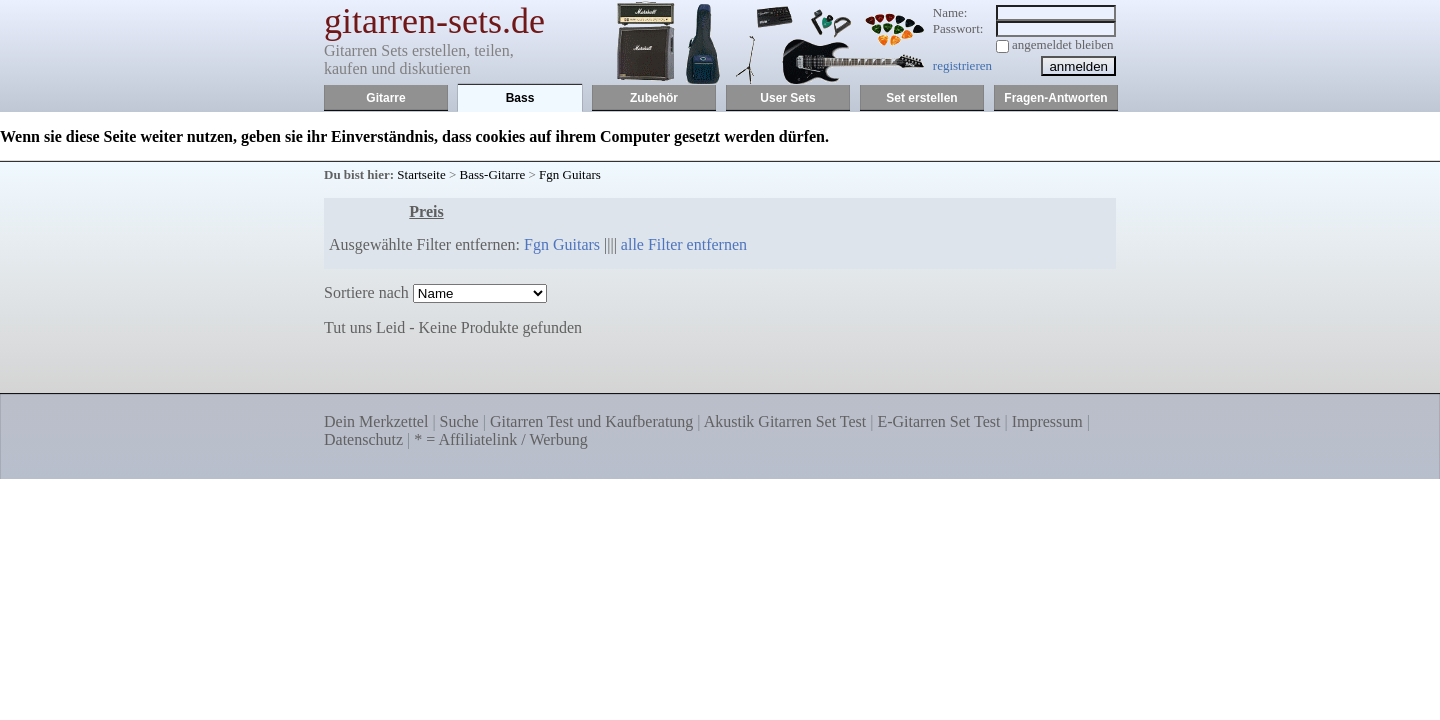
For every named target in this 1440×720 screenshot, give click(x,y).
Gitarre (385, 98)
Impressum (1047, 421)
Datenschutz (363, 439)
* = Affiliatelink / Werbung (500, 439)
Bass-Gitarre (493, 174)
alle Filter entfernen (684, 244)
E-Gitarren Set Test (938, 421)
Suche (459, 421)
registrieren (962, 65)
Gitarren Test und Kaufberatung (591, 421)
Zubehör (654, 98)
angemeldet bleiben (1062, 44)
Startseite (421, 174)
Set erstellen (921, 98)
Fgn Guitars (570, 174)
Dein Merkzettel (376, 421)
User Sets (787, 98)
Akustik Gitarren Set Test (785, 421)
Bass (520, 98)
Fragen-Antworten (1055, 98)
